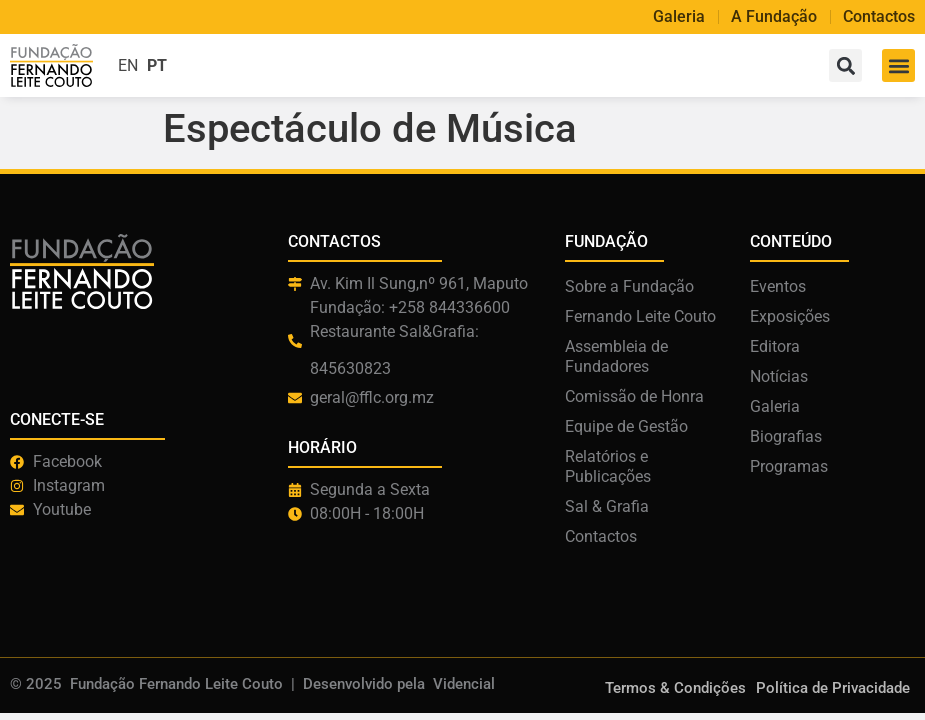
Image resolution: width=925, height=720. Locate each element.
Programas (789, 466)
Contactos (879, 17)
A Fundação (774, 17)
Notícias (779, 376)
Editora (775, 346)
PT (157, 65)
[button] (898, 65)
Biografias (786, 436)
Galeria (679, 17)
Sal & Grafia (607, 506)
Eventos (778, 286)
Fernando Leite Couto (640, 316)
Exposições (790, 316)
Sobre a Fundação (629, 286)
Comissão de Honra (634, 396)
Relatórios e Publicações (608, 466)
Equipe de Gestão (626, 426)
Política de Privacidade (833, 688)
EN (128, 65)
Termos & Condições (675, 688)
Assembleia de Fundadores (616, 356)
